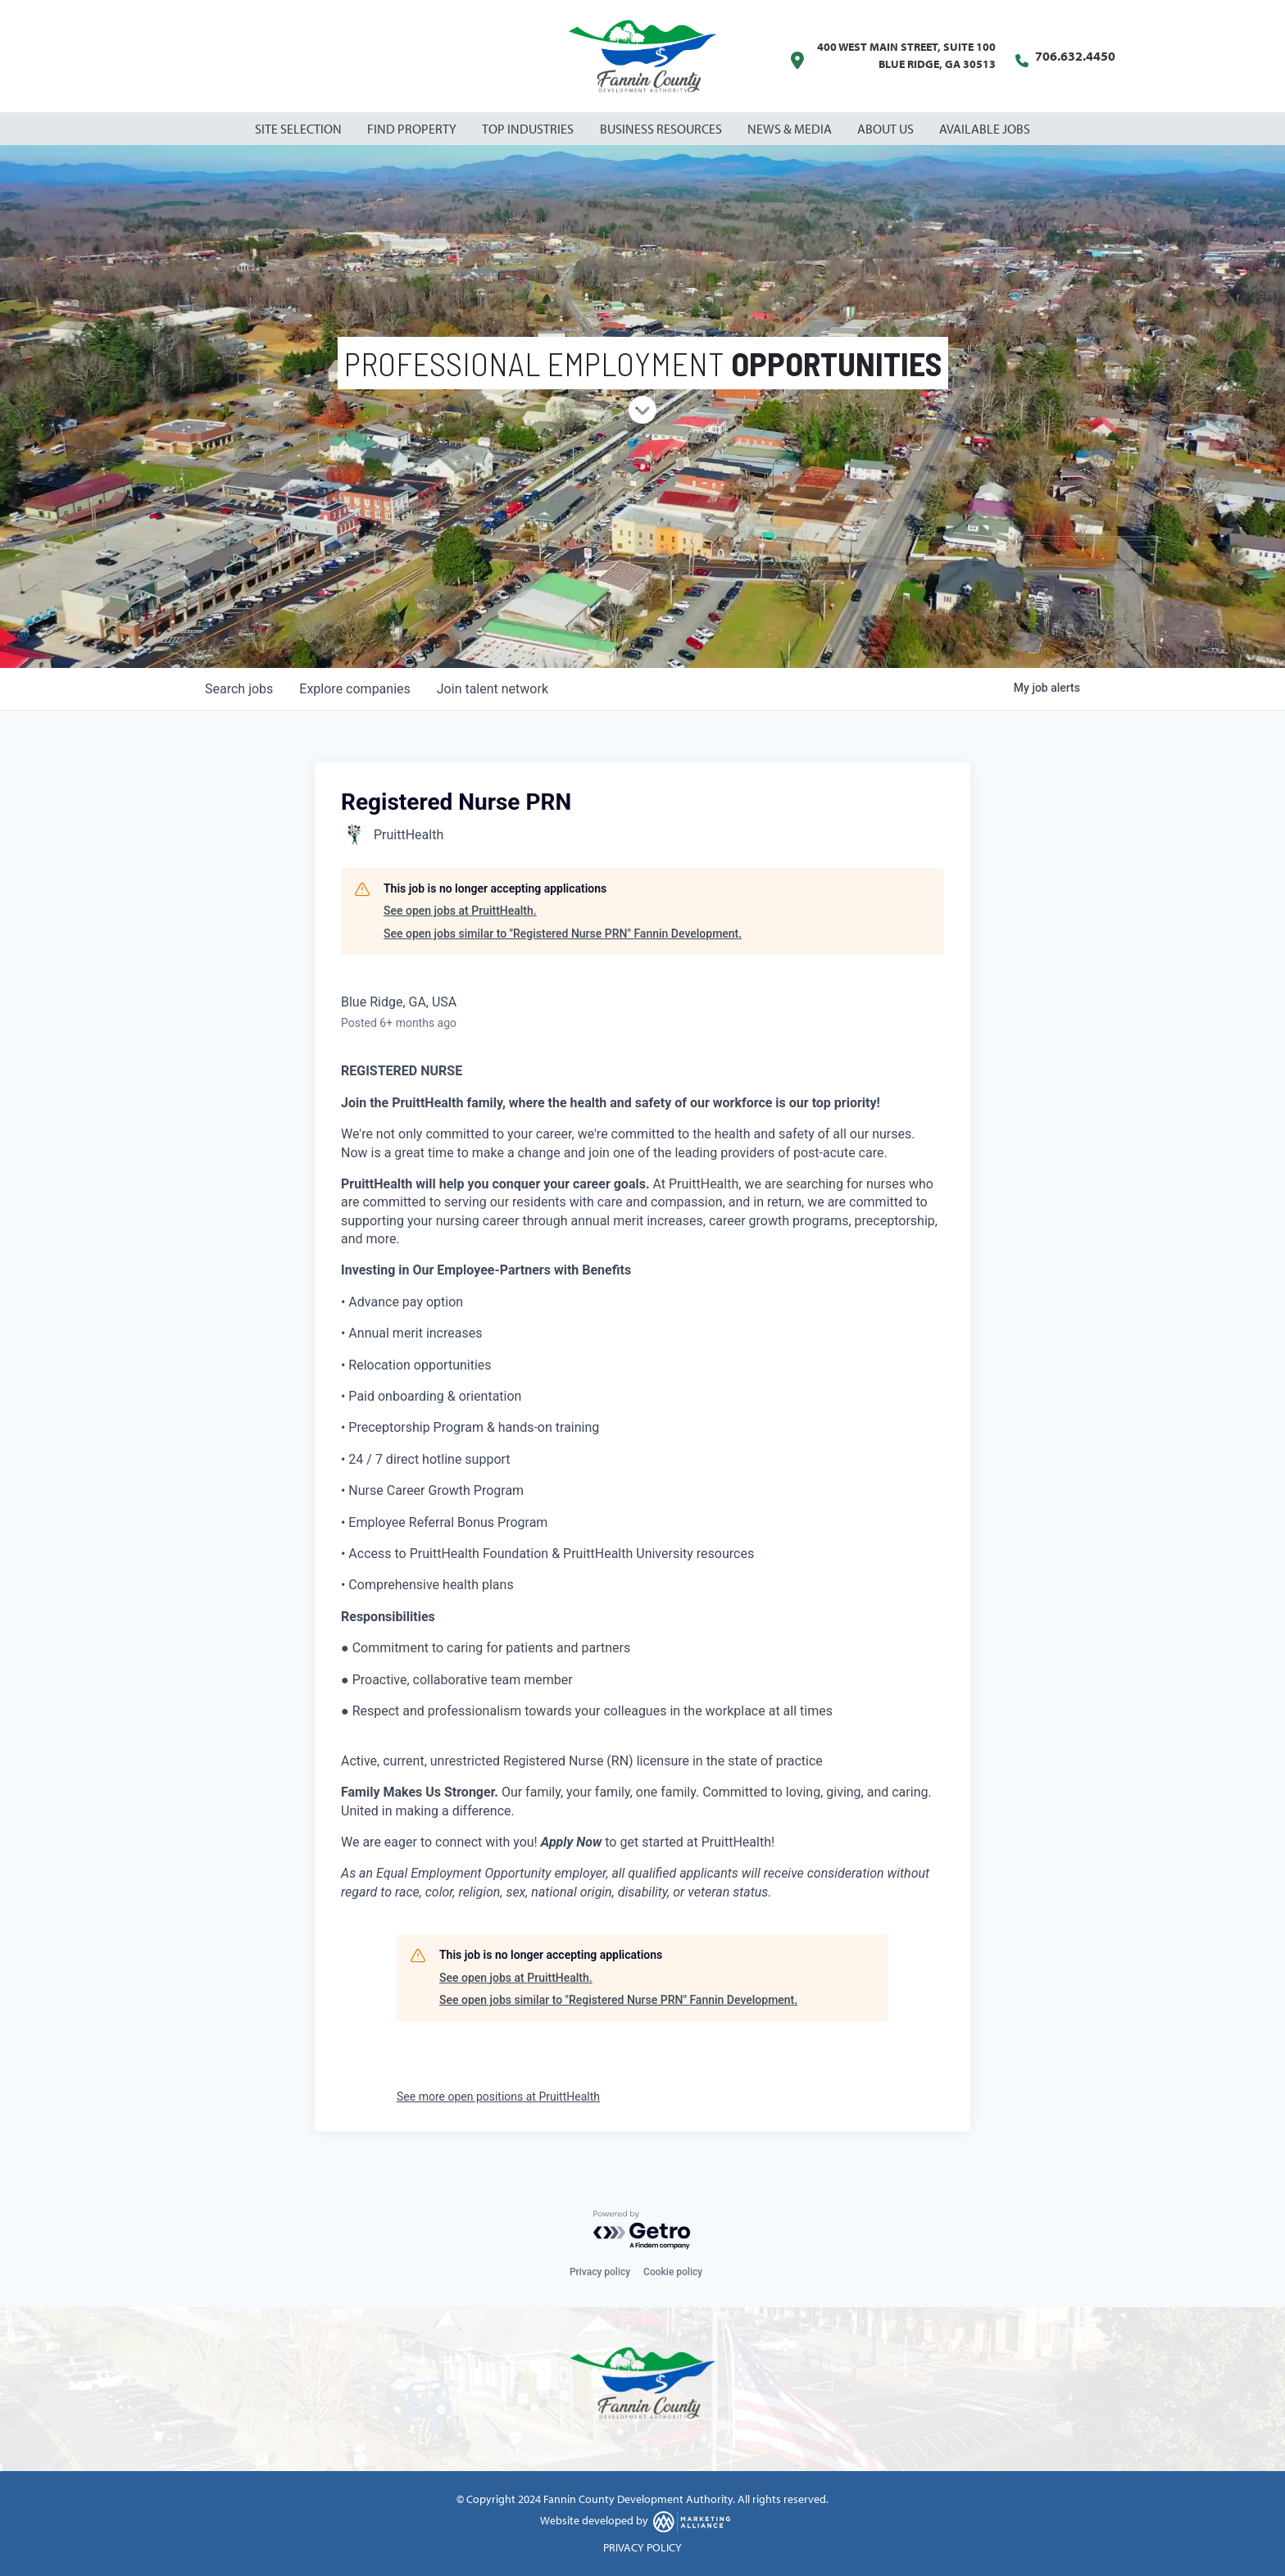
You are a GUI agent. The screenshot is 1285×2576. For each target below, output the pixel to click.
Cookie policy (672, 2272)
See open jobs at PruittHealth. (460, 910)
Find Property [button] (413, 128)
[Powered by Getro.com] (642, 2230)
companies (354, 689)
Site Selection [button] (299, 128)
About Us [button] (886, 128)
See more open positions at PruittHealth (498, 2096)
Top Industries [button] (529, 128)
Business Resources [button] (662, 128)
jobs (239, 689)
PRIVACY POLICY (642, 2547)
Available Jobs (984, 128)
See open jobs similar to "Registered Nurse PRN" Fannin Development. (563, 933)
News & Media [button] (790, 128)
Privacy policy (600, 2272)
